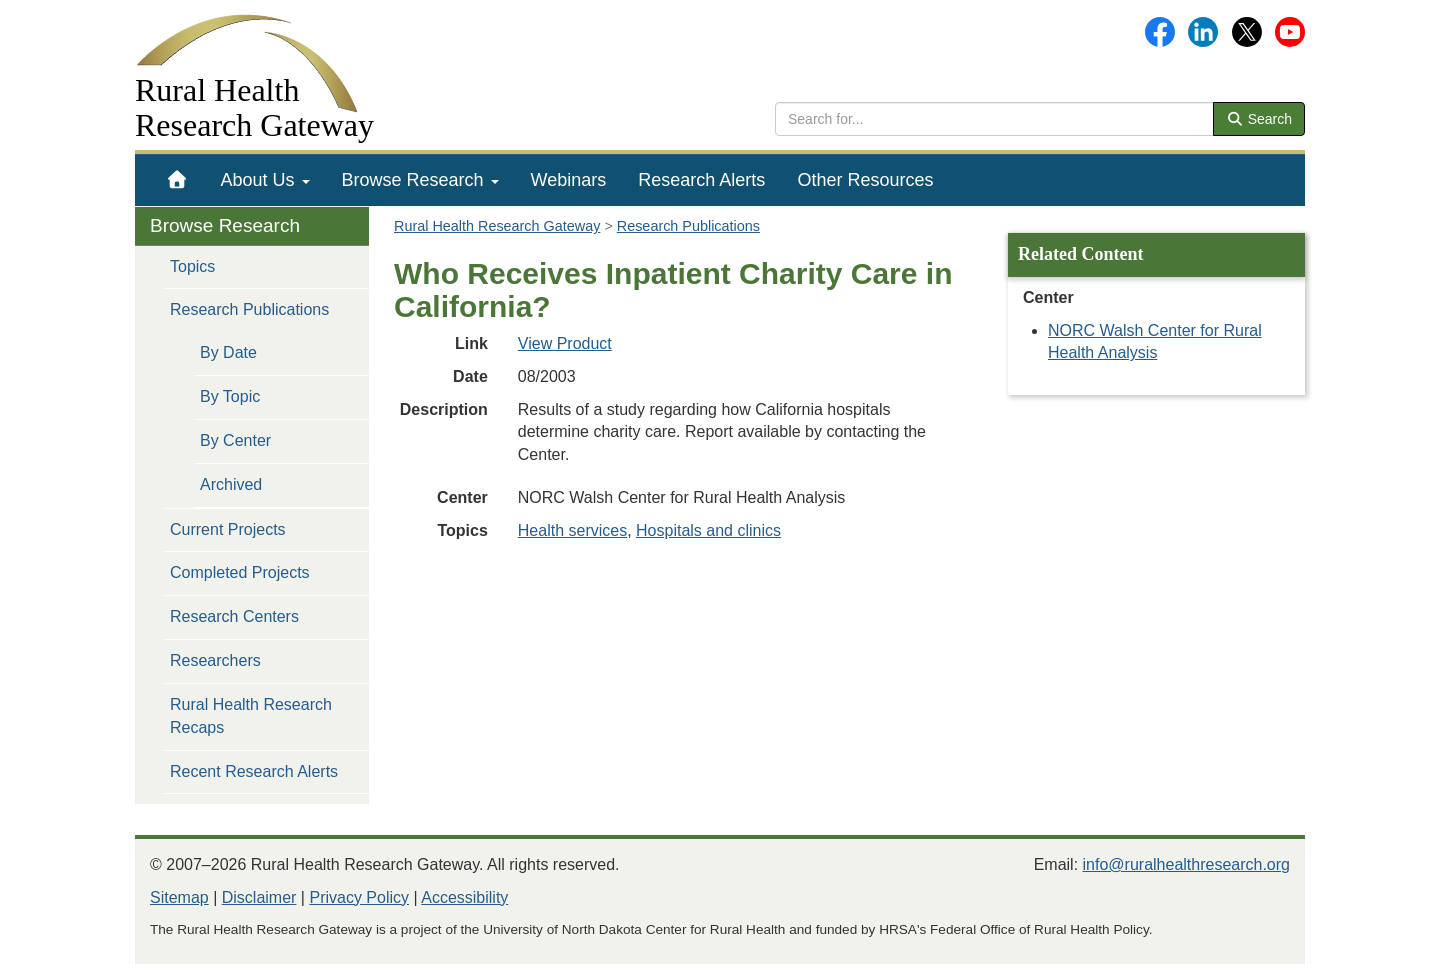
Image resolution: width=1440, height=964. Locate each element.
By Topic (230, 396)
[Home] (177, 180)
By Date (228, 352)
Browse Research (420, 180)
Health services (572, 530)
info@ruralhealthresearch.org (1186, 864)
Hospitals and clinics (708, 530)
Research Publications (249, 309)
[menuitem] (177, 180)
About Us (265, 180)
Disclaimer (259, 897)
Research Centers (234, 616)
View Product (565, 343)
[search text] (994, 119)
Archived (231, 484)
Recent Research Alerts (254, 771)
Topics (192, 266)
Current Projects (228, 529)
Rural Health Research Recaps (251, 716)
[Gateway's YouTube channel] (1290, 30)
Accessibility (464, 897)
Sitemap (179, 897)
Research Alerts (701, 180)
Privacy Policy (359, 897)
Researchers (215, 660)
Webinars (569, 180)
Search (1259, 119)
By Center (235, 440)
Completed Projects (240, 572)
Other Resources (865, 180)
